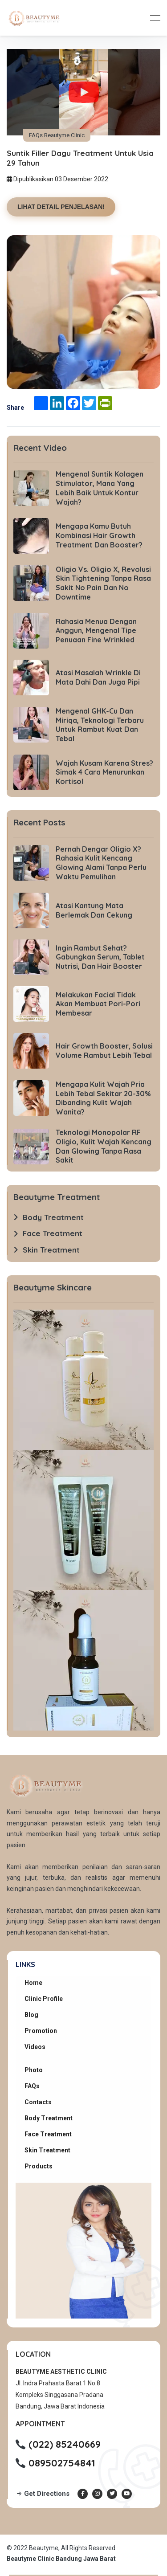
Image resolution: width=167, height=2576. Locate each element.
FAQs (32, 2086)
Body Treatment (48, 2118)
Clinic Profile (43, 1998)
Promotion (40, 2030)
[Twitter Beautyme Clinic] (112, 2494)
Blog (31, 2014)
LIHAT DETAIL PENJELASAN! (61, 206)
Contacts (38, 2102)
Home (33, 1982)
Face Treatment (48, 2134)
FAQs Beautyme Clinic (57, 135)
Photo (33, 2070)
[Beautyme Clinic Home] (33, 18)
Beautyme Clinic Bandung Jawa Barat (61, 2558)
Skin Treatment (47, 2150)
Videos (34, 2046)
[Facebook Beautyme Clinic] (82, 2494)
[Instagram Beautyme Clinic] (97, 2494)
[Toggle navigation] (155, 18)
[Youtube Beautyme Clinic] (127, 2494)
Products (38, 2166)
